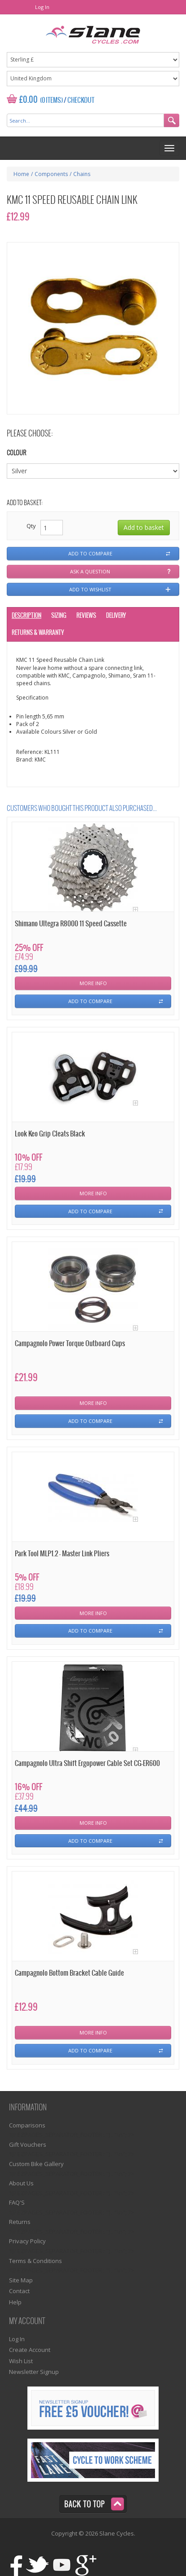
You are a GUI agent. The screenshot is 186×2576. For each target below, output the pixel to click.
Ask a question (90, 571)
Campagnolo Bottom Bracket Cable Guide (69, 1973)
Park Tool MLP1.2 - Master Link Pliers (62, 1554)
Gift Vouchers (27, 2144)
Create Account (29, 2350)
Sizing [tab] (58, 615)
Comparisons (27, 2125)
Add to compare (90, 553)
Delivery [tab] (116, 615)
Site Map (21, 2280)
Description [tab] (26, 615)
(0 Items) (51, 100)
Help (15, 2302)
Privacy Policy (27, 2241)
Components (51, 174)
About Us (21, 2183)
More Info (93, 983)
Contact (19, 2291)
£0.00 (28, 100)
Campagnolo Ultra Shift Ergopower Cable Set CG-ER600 (87, 1763)
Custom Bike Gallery (36, 2164)
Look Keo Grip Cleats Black (50, 1134)
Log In (42, 7)
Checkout (80, 100)
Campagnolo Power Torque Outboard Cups (70, 1343)
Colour (16, 453)
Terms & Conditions (35, 2261)
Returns (20, 2222)
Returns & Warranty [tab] (38, 633)
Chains (81, 174)
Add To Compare (90, 1001)
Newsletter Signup (34, 2372)
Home (21, 174)
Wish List (21, 2361)
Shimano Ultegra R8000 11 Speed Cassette (71, 924)
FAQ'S (17, 2202)
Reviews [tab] (86, 615)
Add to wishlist (90, 589)
